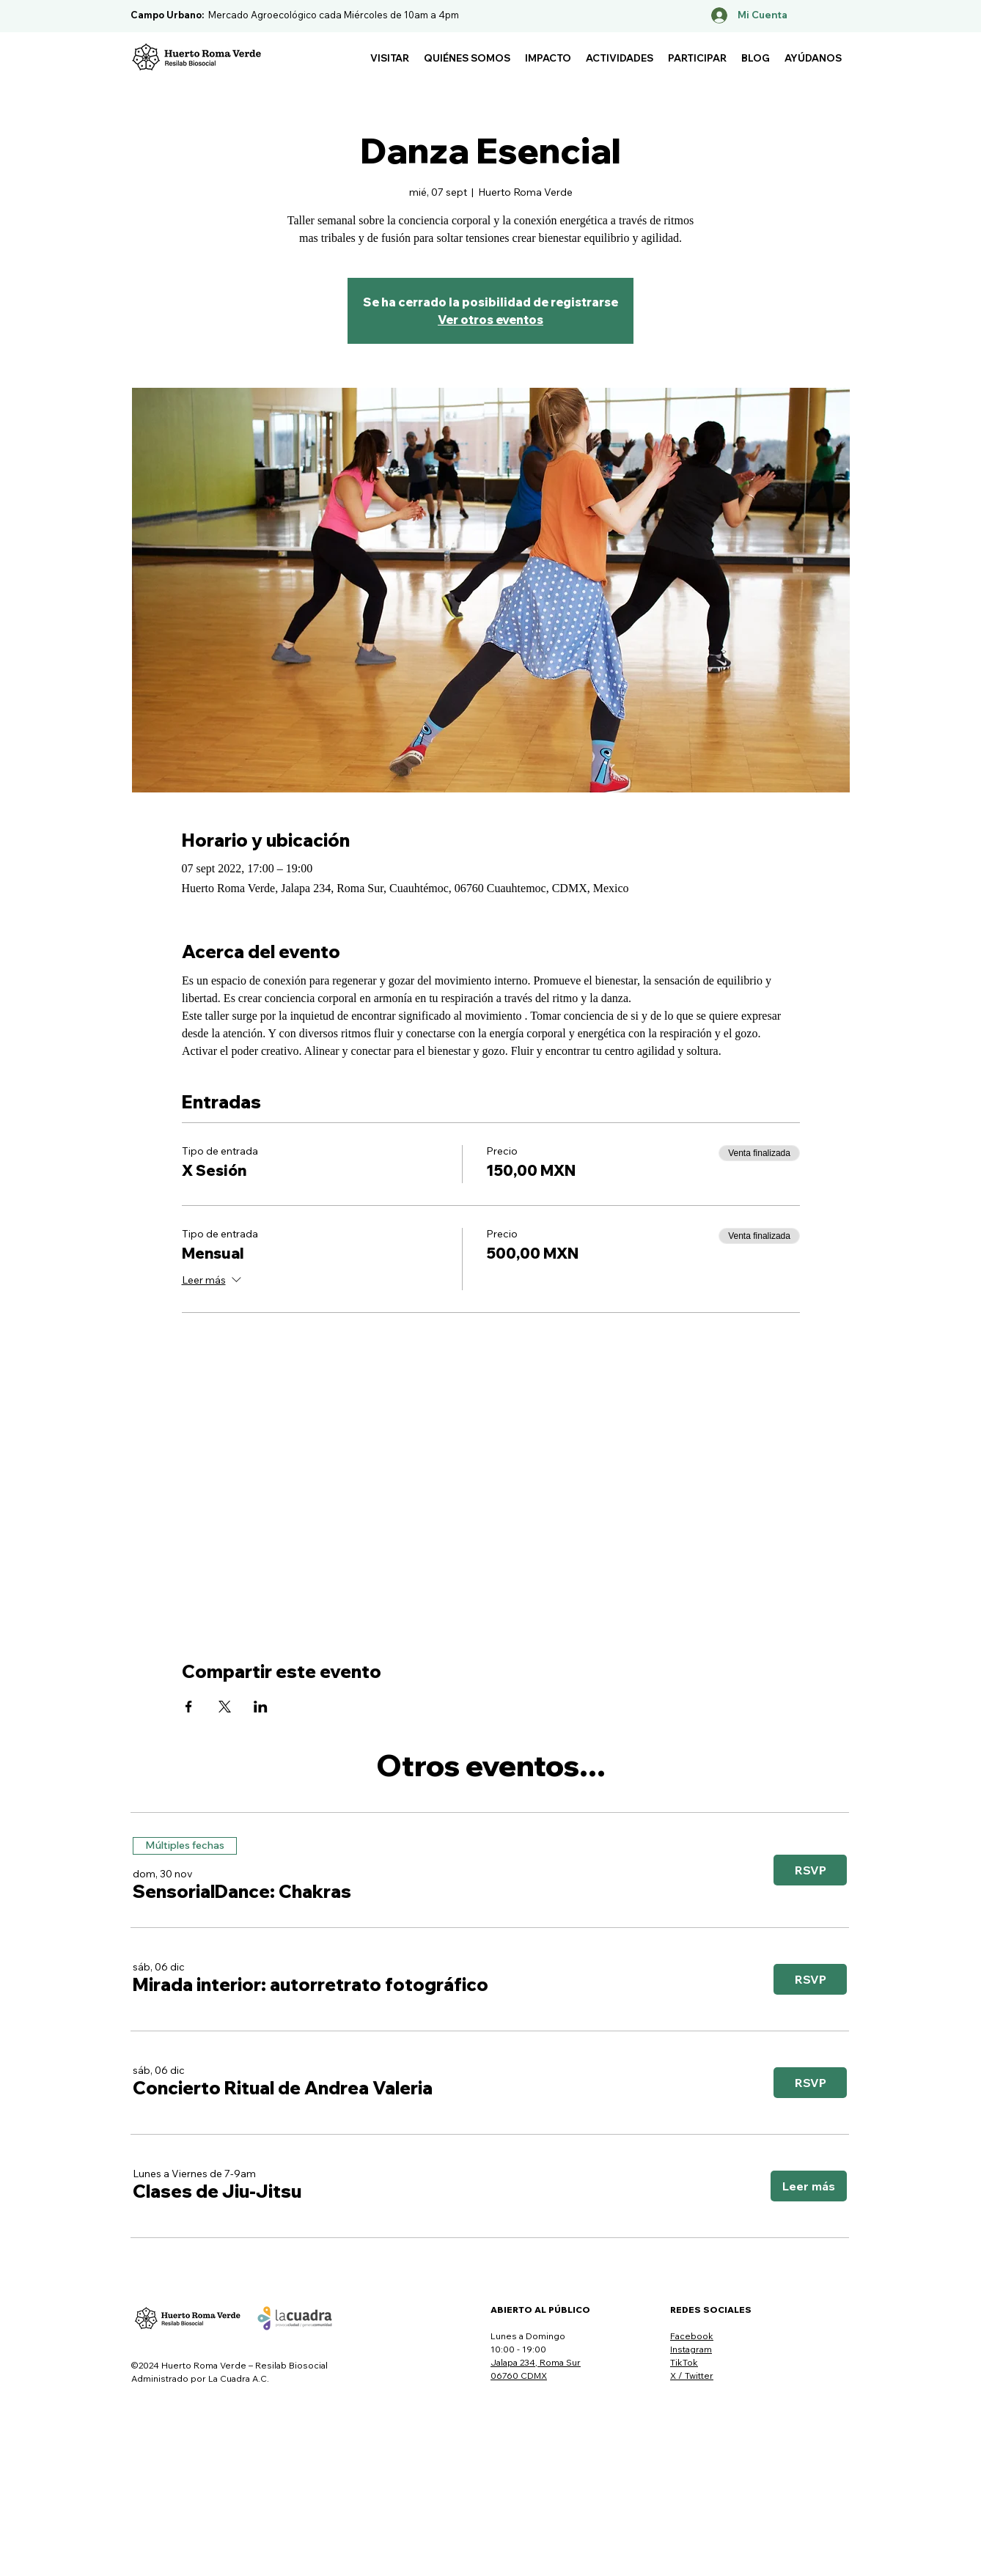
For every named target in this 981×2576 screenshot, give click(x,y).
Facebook (691, 2335)
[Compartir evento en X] (225, 1706)
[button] (389, 58)
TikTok (684, 2362)
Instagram (691, 2349)
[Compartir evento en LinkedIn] (261, 1706)
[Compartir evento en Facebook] (189, 1706)
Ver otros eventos (490, 319)
